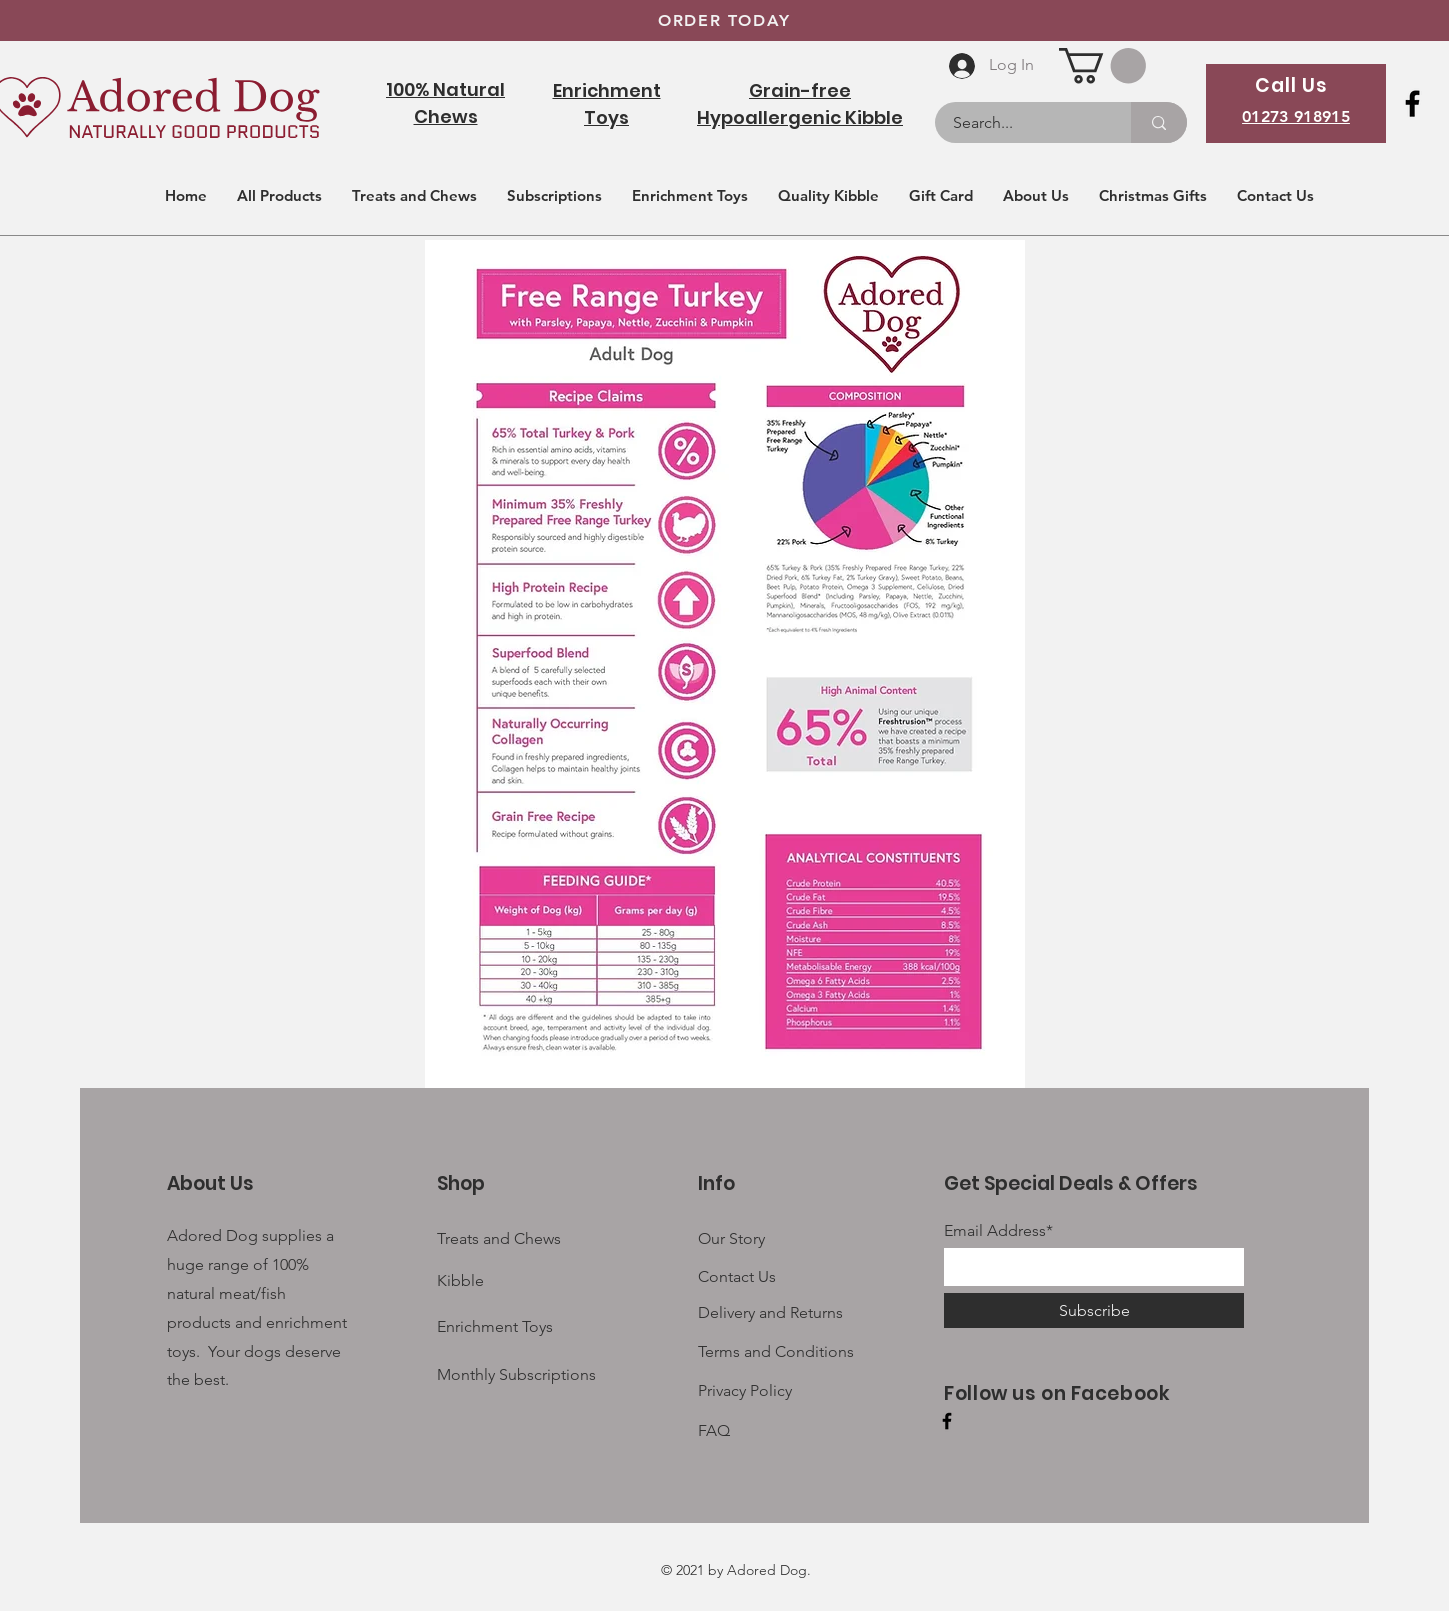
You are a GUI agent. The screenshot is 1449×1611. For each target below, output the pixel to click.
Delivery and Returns (770, 1312)
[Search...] (1021, 122)
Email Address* (998, 1231)
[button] (1102, 65)
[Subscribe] (1094, 1310)
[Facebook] (1412, 103)
